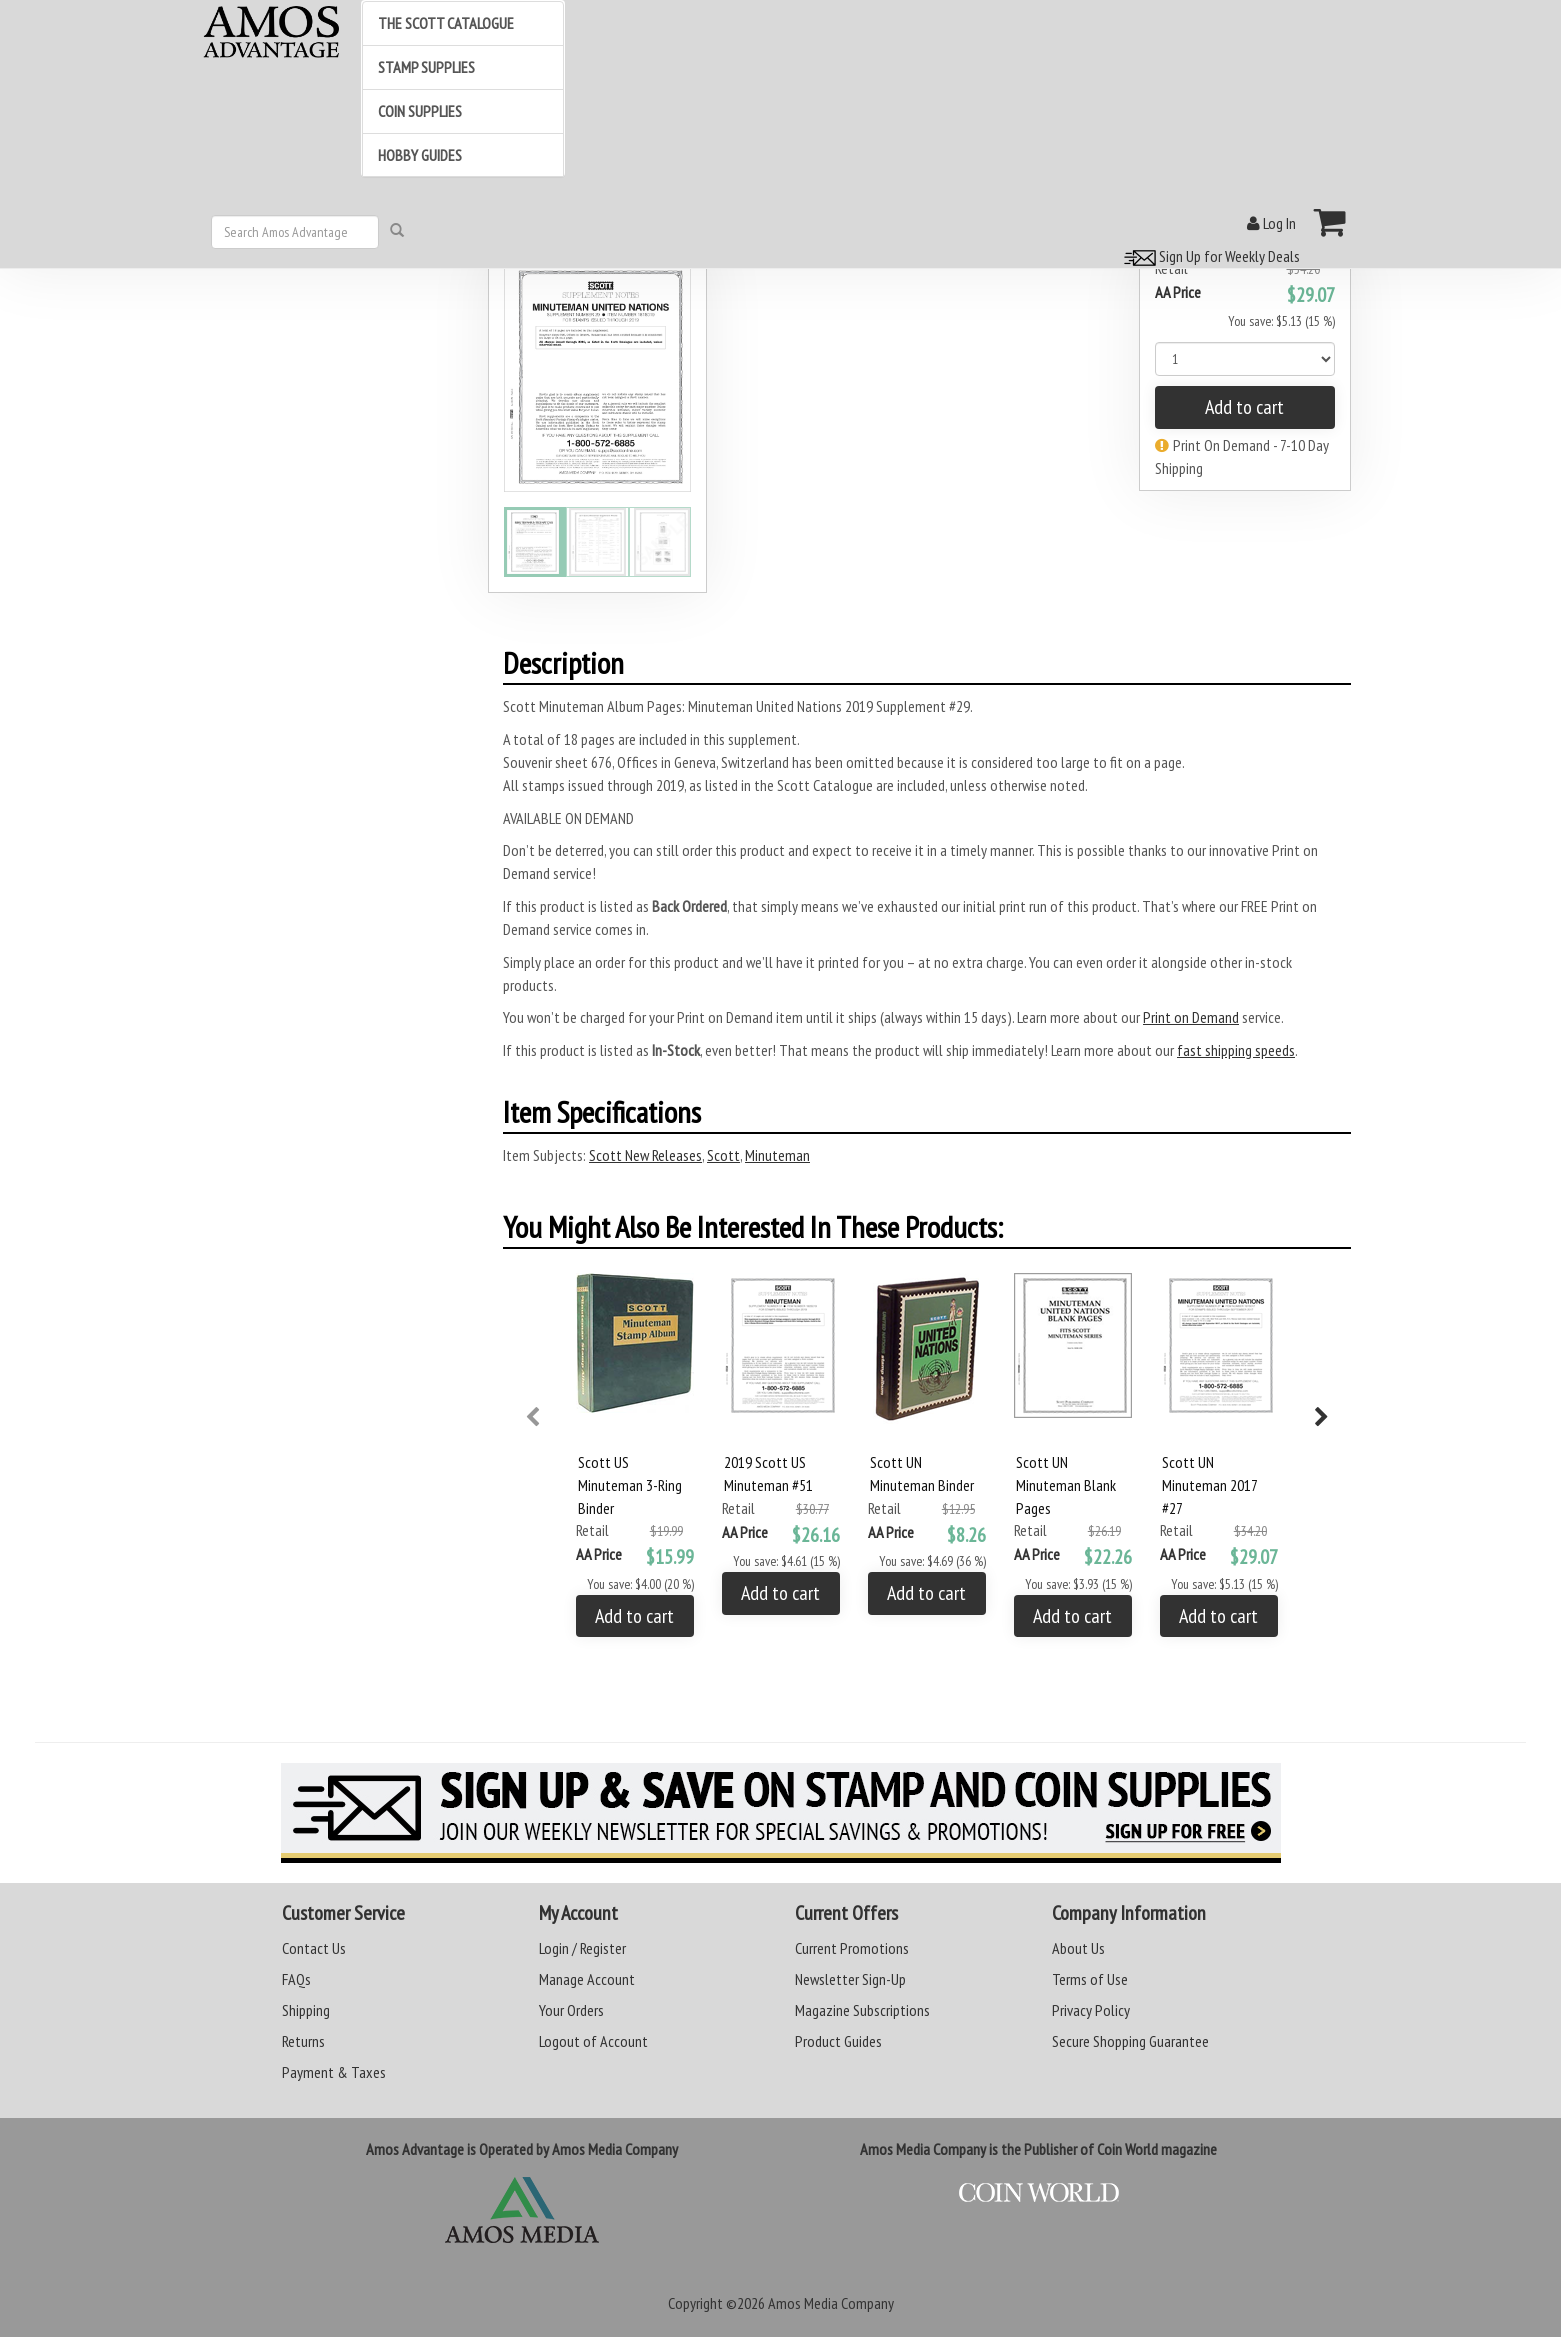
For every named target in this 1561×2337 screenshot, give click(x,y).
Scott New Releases (645, 1155)
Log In (1271, 223)
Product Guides (838, 2041)
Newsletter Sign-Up (850, 1979)
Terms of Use (1090, 1979)
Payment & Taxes (334, 2072)
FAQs (296, 1979)
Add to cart (1244, 407)
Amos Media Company (831, 2303)
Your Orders (571, 2010)
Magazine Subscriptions (862, 2010)
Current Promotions (852, 1948)
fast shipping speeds (1236, 1050)
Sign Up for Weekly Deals (1209, 256)
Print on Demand (1191, 1017)
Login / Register (582, 1948)
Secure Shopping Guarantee (1130, 2041)
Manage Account (587, 1979)
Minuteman (777, 1155)
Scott (723, 1155)
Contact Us (314, 1948)
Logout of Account (593, 2041)
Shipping (306, 2010)
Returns (303, 2041)
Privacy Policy (1091, 2010)
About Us (1078, 1948)
